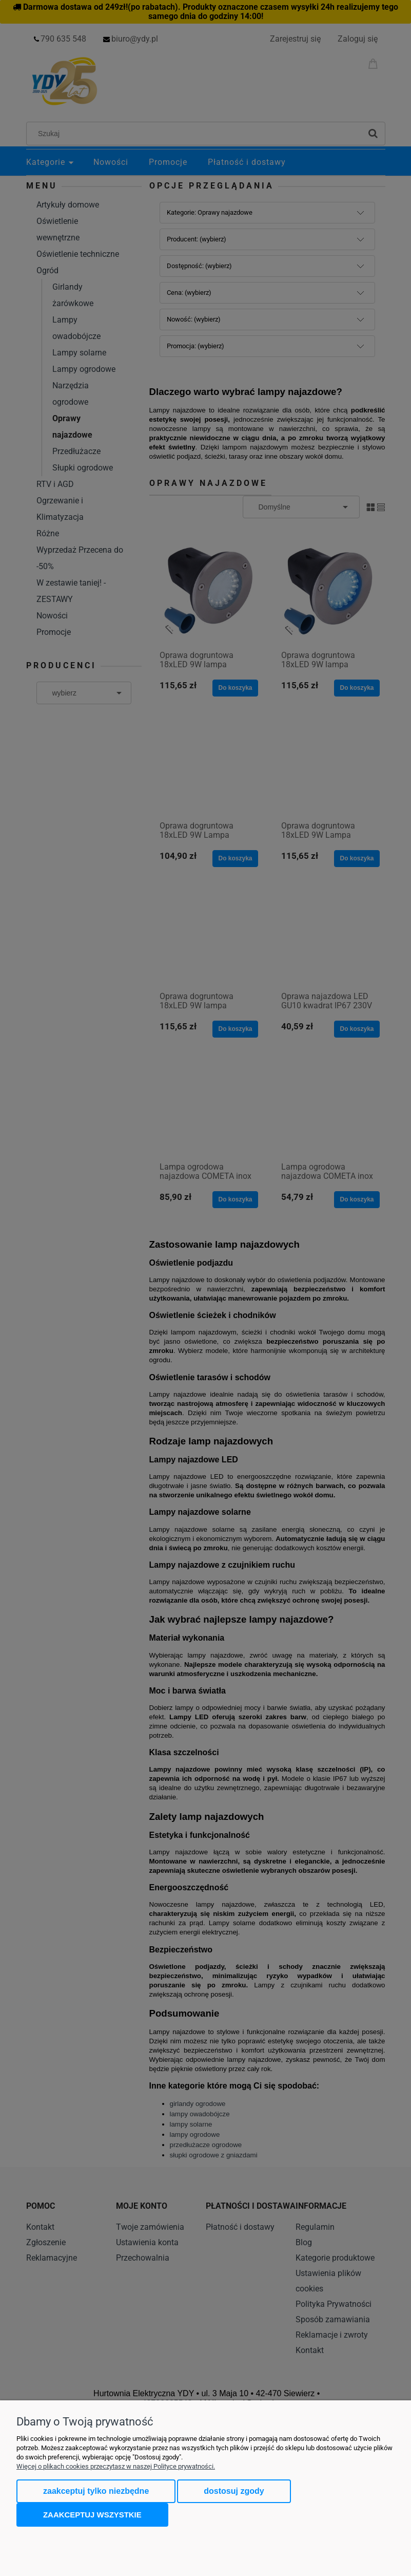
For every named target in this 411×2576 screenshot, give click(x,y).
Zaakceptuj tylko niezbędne (96, 2491)
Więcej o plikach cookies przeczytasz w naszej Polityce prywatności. (115, 2466)
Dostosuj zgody (234, 2491)
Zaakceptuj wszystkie (92, 2514)
